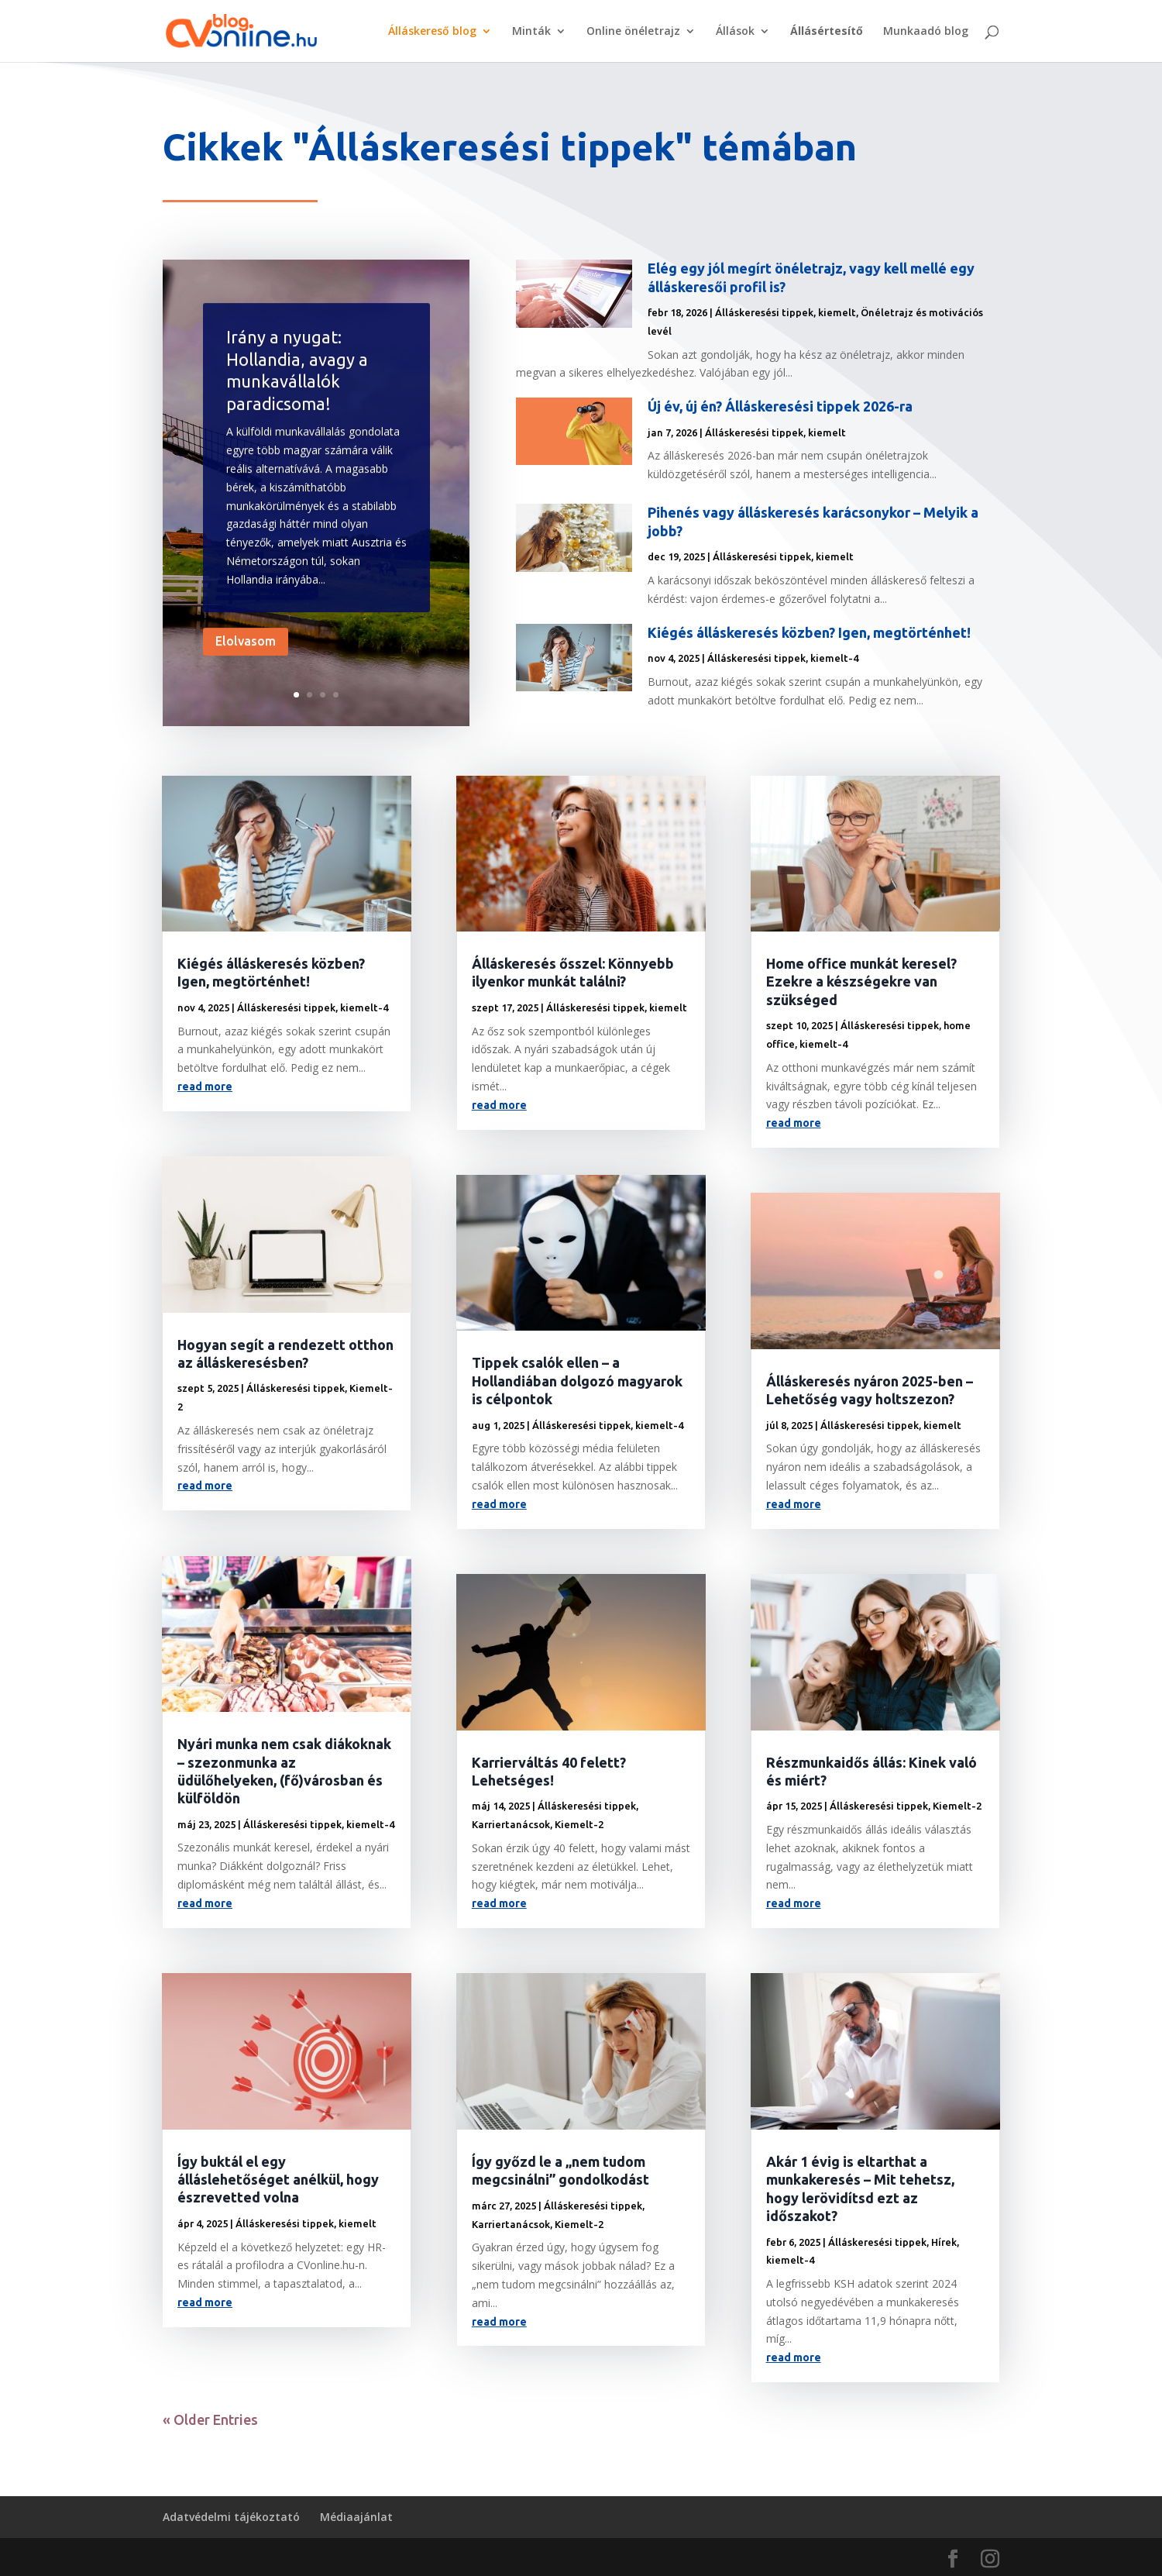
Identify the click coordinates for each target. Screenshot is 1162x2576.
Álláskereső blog (432, 32)
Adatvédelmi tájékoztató (231, 2516)
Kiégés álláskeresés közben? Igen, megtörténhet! (809, 632)
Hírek (944, 2242)
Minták (531, 32)
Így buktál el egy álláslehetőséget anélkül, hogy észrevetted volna (278, 2180)
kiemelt (837, 312)
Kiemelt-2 (579, 1824)
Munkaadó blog (925, 32)
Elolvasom (245, 670)
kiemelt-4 (834, 658)
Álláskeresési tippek (764, 312)
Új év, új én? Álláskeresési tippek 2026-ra (780, 406)
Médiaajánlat (356, 2516)
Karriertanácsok (511, 1824)
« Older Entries (210, 2419)
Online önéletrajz (633, 32)
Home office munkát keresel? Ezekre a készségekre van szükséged (861, 981)
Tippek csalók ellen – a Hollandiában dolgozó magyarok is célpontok (577, 1381)
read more (204, 1086)
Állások (735, 32)
